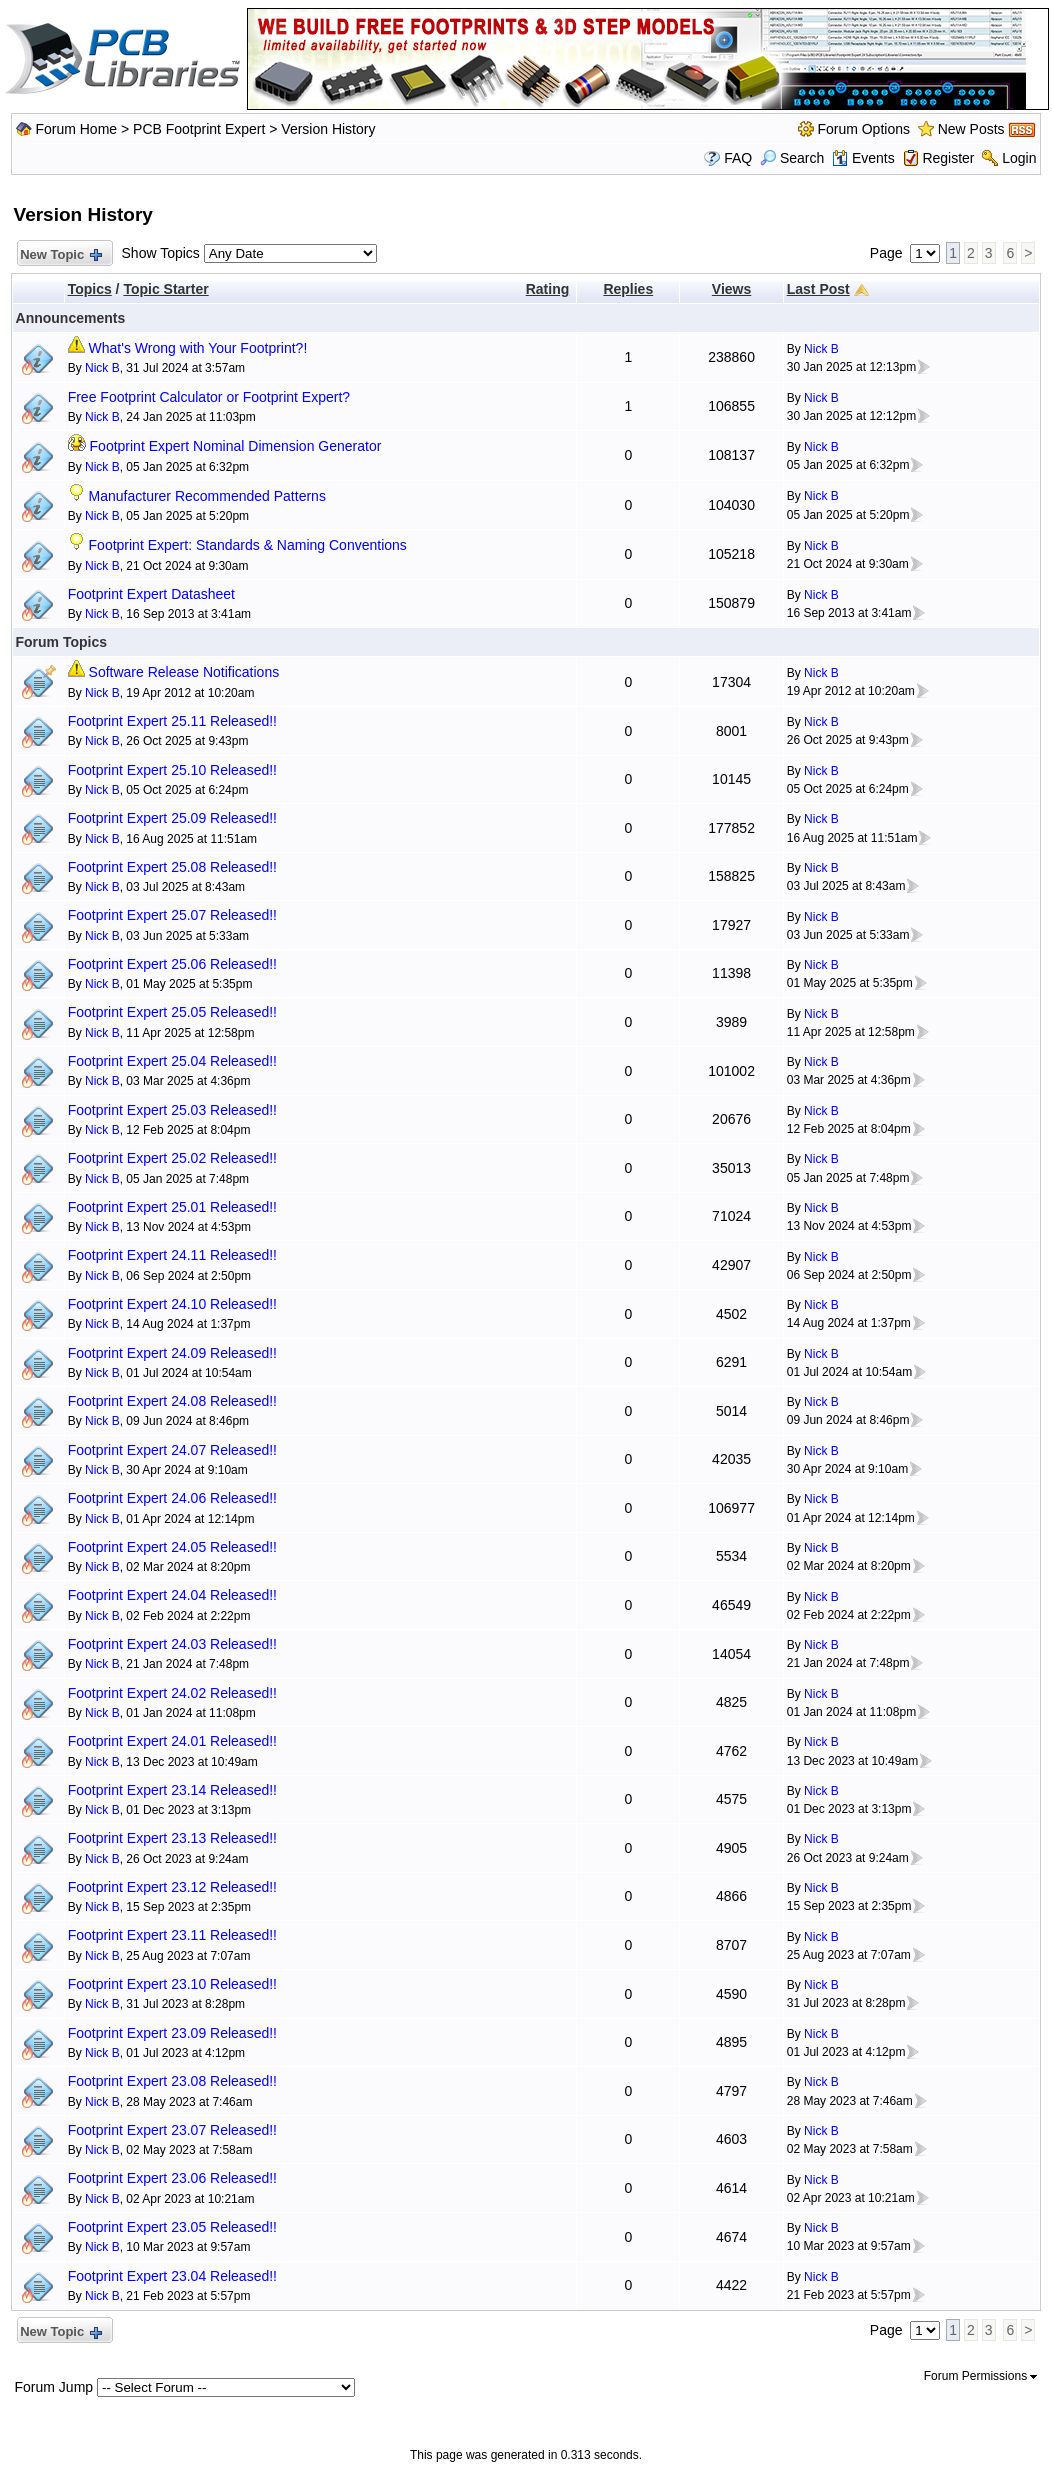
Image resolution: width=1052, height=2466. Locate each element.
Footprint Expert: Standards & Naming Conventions (248, 545)
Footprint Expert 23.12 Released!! (172, 1887)
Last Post (818, 289)
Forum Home (76, 129)
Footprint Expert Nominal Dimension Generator (236, 446)
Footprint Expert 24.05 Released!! (172, 1547)
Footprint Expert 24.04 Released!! (172, 1595)
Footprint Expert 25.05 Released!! (172, 1012)
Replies (628, 289)
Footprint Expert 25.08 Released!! (172, 867)
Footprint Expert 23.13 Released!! (172, 1838)
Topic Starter (165, 289)
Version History (328, 129)
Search (792, 158)
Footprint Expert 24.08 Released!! (172, 1401)
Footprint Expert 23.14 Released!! (172, 1790)
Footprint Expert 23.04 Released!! (172, 2276)
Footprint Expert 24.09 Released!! (172, 1353)
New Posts (971, 129)
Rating (548, 289)
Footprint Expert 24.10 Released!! (172, 1304)
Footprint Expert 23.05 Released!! (172, 2227)
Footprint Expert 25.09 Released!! (172, 818)
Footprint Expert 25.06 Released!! (172, 964)
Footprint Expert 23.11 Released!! (172, 1935)
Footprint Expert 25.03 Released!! (172, 1110)
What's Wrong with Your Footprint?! (198, 348)
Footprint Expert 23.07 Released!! (172, 2130)
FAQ (738, 158)
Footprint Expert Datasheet (151, 594)
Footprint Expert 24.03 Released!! (172, 1644)
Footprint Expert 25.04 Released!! (172, 1061)
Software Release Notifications (184, 672)
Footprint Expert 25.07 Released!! (172, 915)
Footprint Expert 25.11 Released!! (172, 721)
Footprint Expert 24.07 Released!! (172, 1450)
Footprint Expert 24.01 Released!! (172, 1741)
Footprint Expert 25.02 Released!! (172, 1158)
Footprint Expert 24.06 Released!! (172, 1498)
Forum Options (863, 129)
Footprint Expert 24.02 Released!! (172, 1693)
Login (1019, 158)
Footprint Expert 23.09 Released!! (172, 2033)
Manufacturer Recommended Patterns (207, 496)
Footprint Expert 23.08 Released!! (172, 2081)
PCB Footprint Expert (199, 129)
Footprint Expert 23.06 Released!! (172, 2178)
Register (948, 158)
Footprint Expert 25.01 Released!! (172, 1207)
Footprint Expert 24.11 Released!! (172, 1255)
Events (863, 158)
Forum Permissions (981, 2376)
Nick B (102, 368)
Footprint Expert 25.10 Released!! (172, 770)
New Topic (60, 255)
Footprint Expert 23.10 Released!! (172, 1984)
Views (731, 289)
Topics (90, 289)
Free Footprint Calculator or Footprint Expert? (209, 397)
